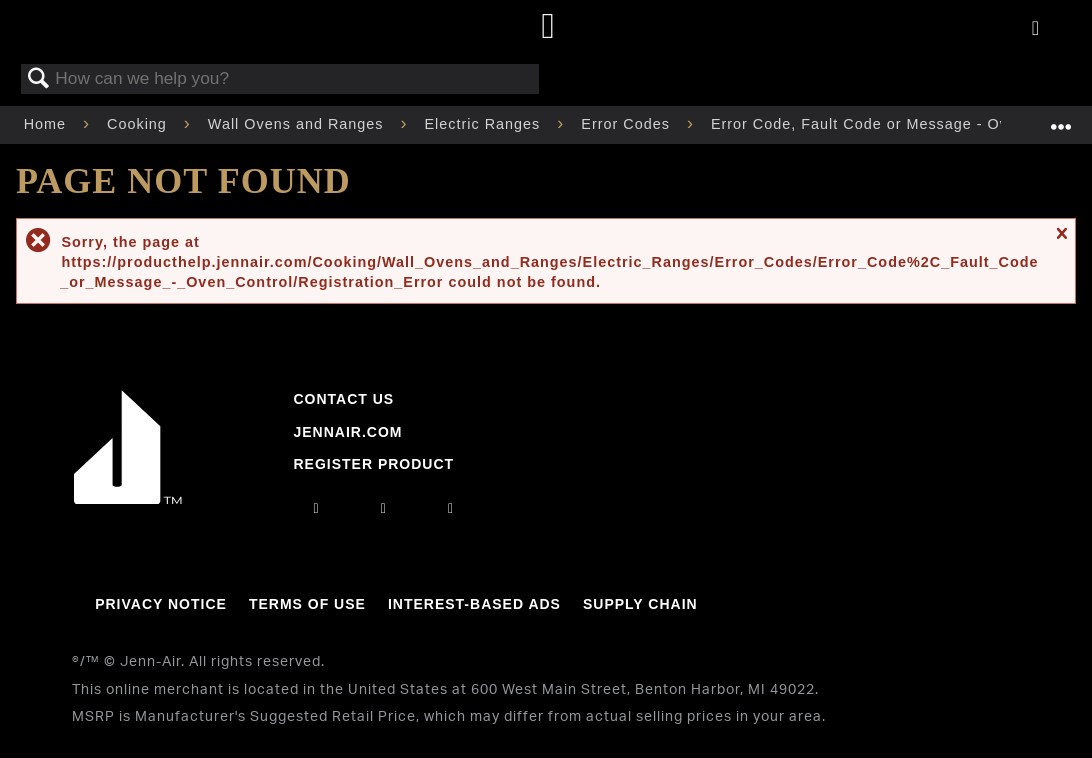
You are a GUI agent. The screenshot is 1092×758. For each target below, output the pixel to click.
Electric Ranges (485, 124)
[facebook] (384, 508)
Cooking (139, 124)
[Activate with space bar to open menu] (1035, 29)
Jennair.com (347, 432)
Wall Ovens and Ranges (298, 124)
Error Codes (628, 124)
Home (47, 124)
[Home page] (548, 27)
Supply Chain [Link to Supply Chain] (640, 604)
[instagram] (317, 508)
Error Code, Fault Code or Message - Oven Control (900, 124)
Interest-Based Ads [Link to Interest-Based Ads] (474, 604)
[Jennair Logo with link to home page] (128, 499)
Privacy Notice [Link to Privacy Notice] (161, 604)
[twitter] (451, 508)
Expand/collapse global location (1061, 119)
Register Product (373, 464)
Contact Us (343, 399)
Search (39, 79)
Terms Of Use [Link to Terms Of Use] (307, 604)
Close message (1061, 241)
